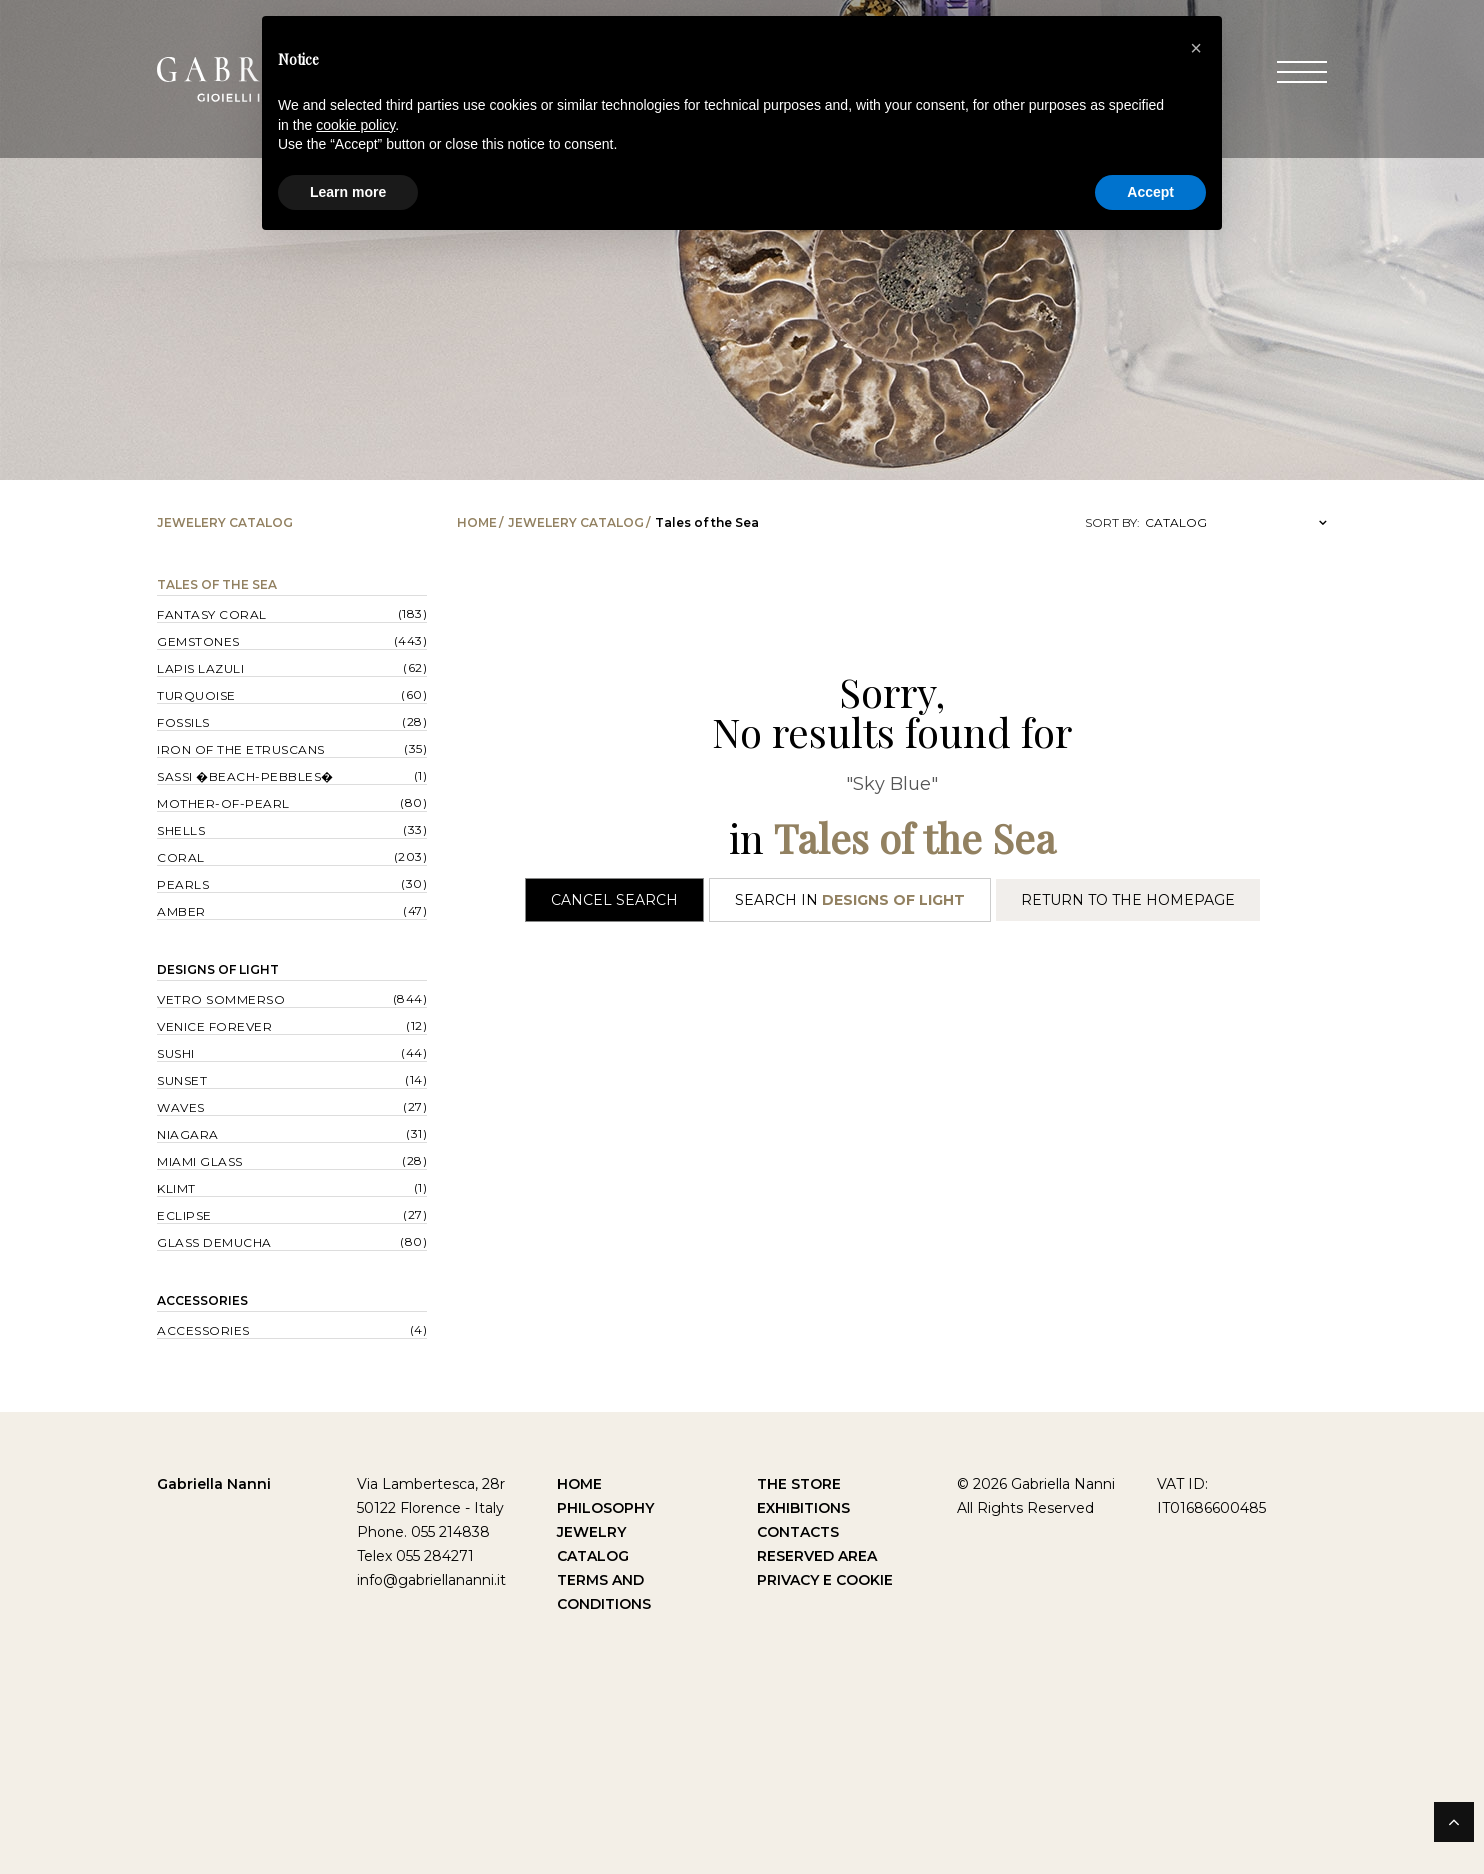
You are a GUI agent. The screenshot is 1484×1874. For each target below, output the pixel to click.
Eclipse (184, 1215)
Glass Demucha (214, 1242)
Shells (181, 830)
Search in (850, 900)
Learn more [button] (348, 192)
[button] (1196, 48)
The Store (799, 1484)
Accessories (202, 1300)
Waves (181, 1107)
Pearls (183, 884)
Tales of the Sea (217, 584)
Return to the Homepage (1128, 900)
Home (477, 522)
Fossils (183, 722)
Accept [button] (1150, 192)
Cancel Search (614, 900)
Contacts (798, 1532)
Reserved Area (817, 1556)
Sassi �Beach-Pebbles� (245, 776)
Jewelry (591, 1532)
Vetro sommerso (221, 999)
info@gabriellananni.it (431, 1580)
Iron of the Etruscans (241, 749)
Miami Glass (200, 1161)
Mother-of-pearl (223, 803)
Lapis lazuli (200, 668)
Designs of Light (218, 969)
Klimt (176, 1188)
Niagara (188, 1134)
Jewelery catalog (576, 522)
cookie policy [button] (355, 125)
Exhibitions (803, 1508)
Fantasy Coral (212, 614)
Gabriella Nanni (214, 1484)
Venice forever (214, 1026)
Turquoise (196, 695)
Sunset (182, 1080)
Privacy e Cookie (825, 1580)
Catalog (593, 1556)
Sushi (176, 1053)
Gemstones (198, 641)
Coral (181, 857)
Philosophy (605, 1508)
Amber (181, 911)
